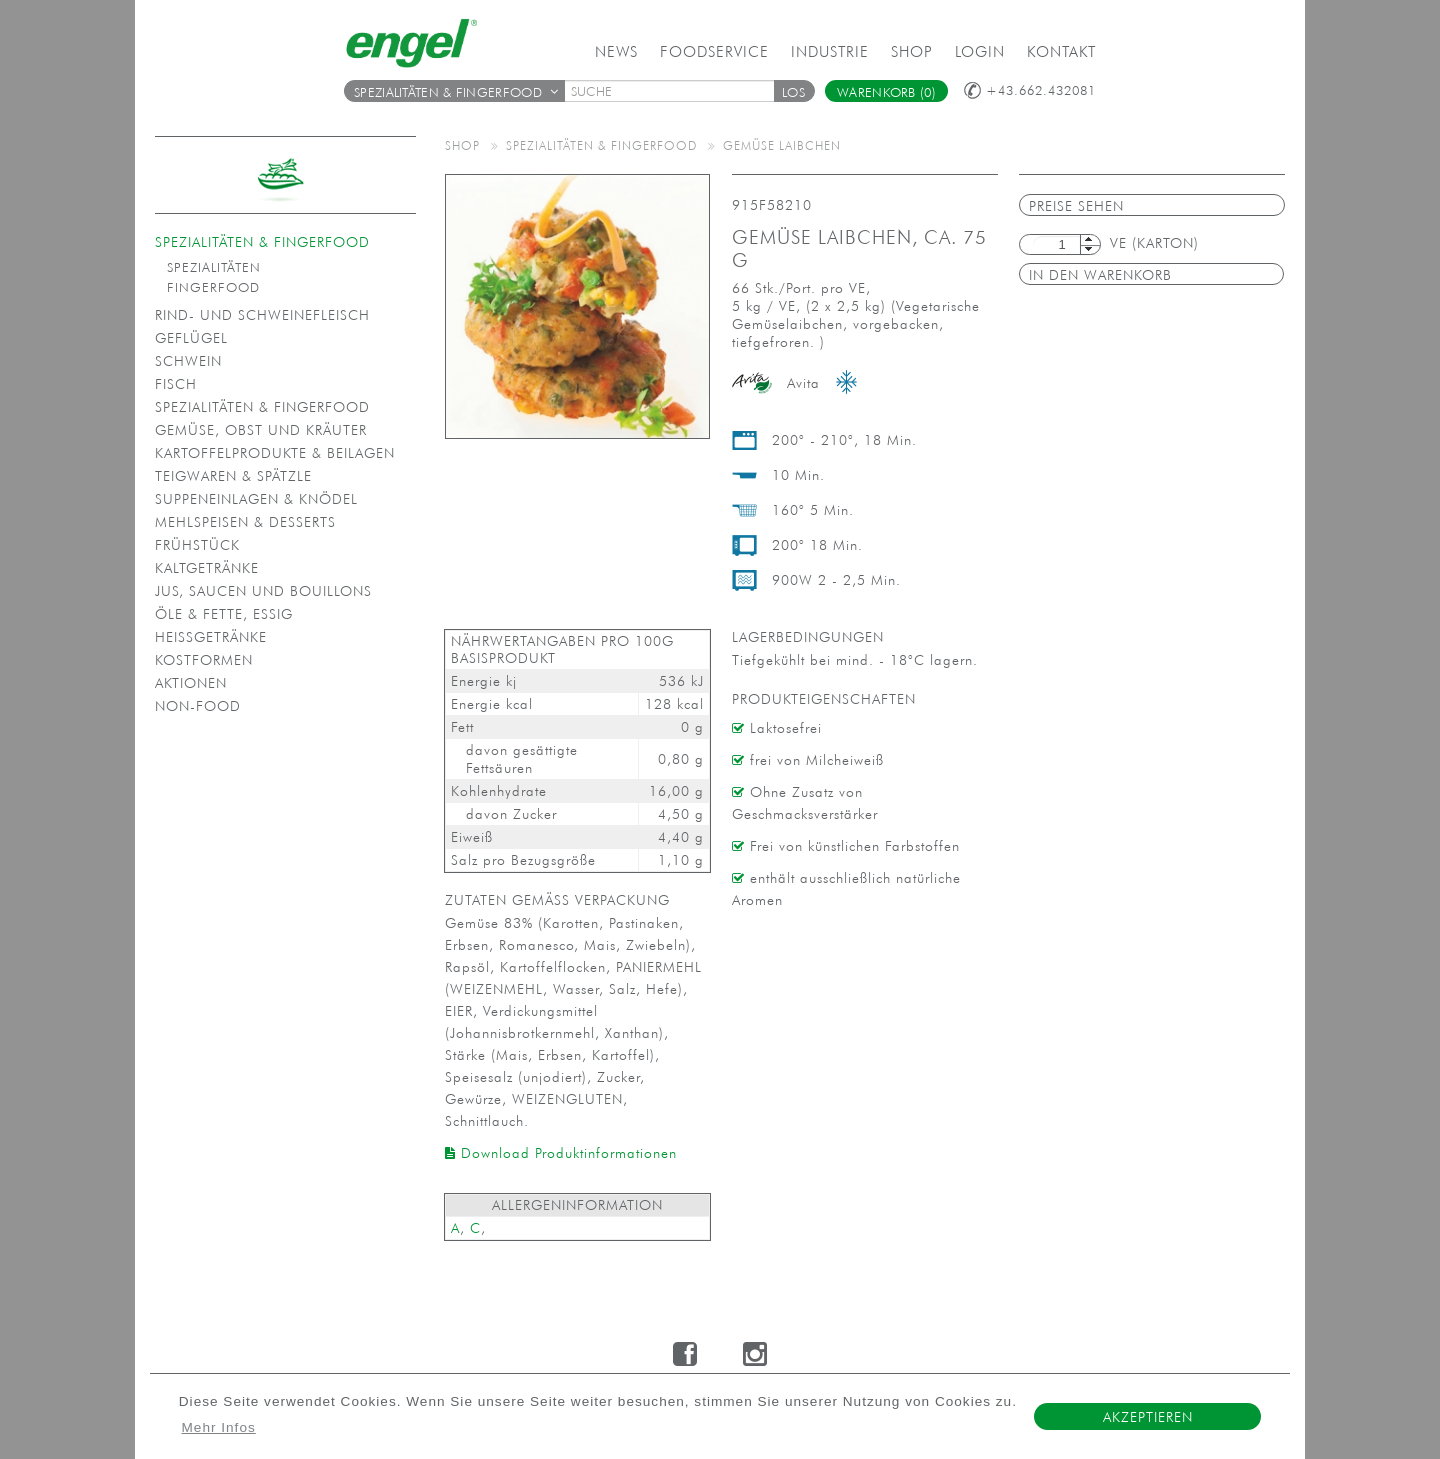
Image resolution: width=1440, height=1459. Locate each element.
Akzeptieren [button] (1148, 1417)
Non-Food (198, 706)
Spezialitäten (214, 267)
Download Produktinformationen (561, 1153)
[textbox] (676, 91)
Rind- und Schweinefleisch (262, 315)
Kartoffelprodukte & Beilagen (275, 453)
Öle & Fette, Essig (224, 614)
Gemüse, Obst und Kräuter (261, 430)
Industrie (830, 51)
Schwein (188, 361)
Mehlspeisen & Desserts (245, 522)
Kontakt (1061, 51)
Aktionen (191, 683)
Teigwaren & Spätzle (233, 476)
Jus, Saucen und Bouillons (263, 591)
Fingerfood (213, 287)
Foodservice (714, 51)
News (616, 51)
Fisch (176, 384)
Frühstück (197, 545)
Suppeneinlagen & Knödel (256, 499)
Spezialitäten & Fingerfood (456, 92)
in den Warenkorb (1100, 275)
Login (980, 51)
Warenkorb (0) (886, 92)
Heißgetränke (211, 637)
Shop (912, 51)
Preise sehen (1076, 206)
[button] (794, 91)
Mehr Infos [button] (219, 1427)
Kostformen (204, 660)
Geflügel (191, 338)
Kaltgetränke (207, 568)
